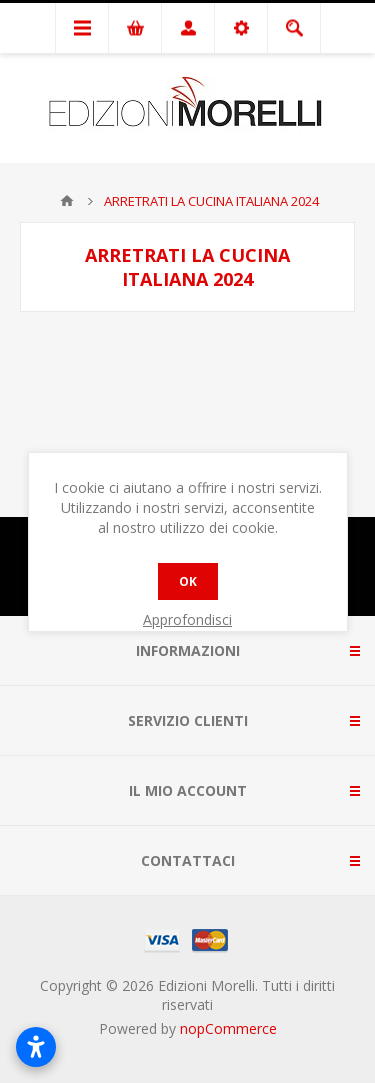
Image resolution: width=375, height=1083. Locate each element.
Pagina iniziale (67, 201)
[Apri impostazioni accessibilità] (36, 1047)
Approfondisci (187, 619)
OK (188, 581)
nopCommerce (228, 1028)
